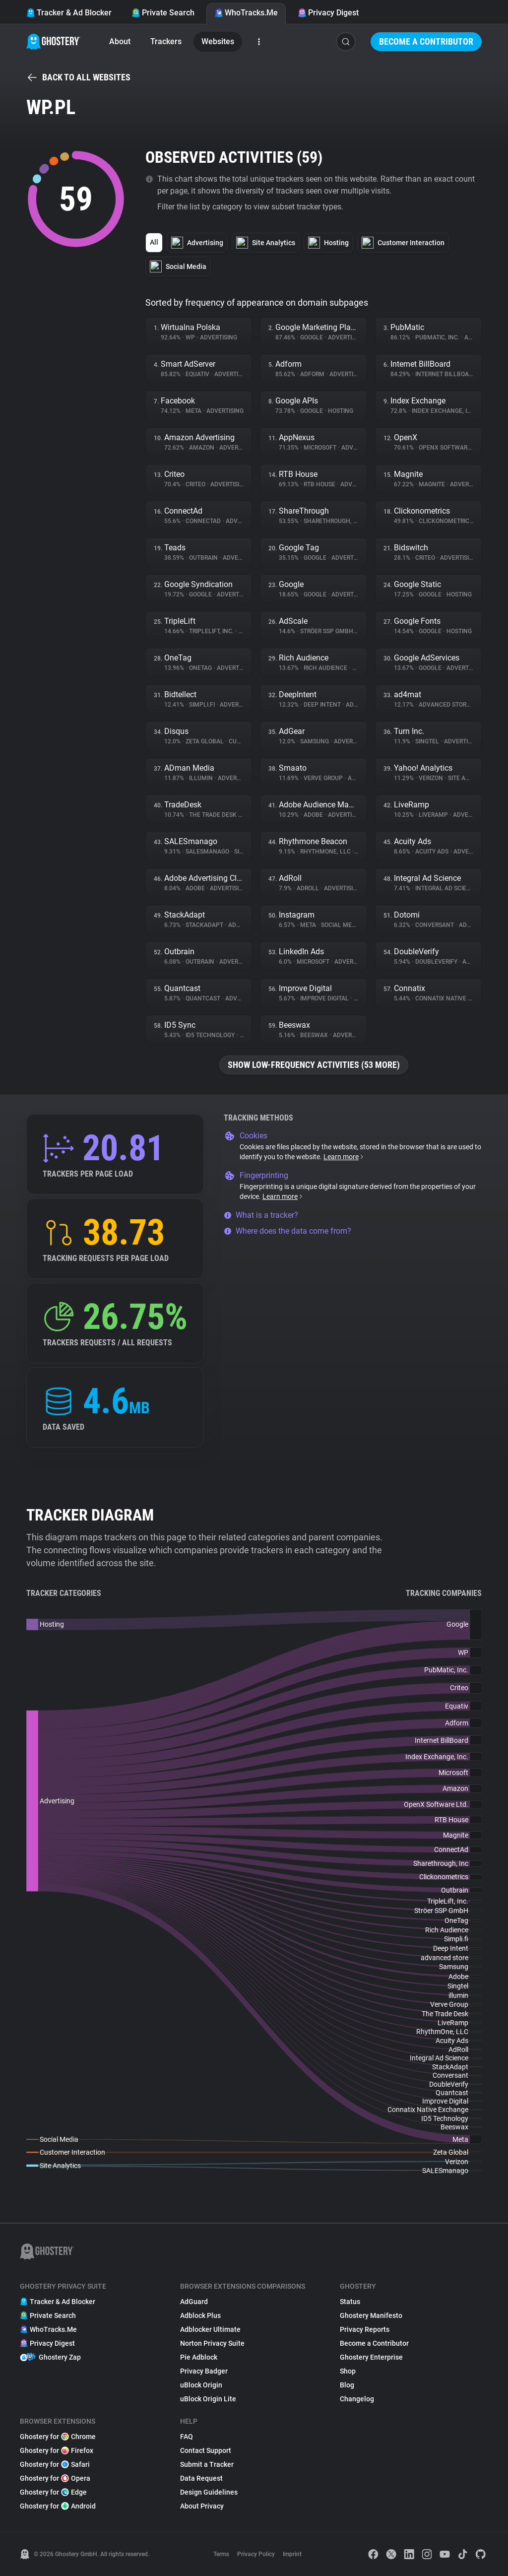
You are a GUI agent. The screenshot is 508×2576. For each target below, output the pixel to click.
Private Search (162, 12)
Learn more (344, 1157)
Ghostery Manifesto (371, 2315)
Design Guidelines (209, 2492)
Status (350, 2302)
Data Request (201, 2478)
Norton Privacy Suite (212, 2343)
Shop (348, 2371)
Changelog (357, 2399)
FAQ (186, 2437)
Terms (221, 2554)
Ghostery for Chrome (58, 2437)
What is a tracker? (261, 1215)
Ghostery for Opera (55, 2478)
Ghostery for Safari (55, 2464)
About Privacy (202, 2506)
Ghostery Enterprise (371, 2357)
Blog (347, 2385)
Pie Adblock (198, 2357)
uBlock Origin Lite (208, 2399)
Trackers (166, 41)
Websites (217, 41)
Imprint (292, 2554)
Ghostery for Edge (53, 2492)
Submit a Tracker (207, 2464)
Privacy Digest (328, 12)
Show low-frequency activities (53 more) (314, 1064)
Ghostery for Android (58, 2506)
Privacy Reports (364, 2329)
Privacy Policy (256, 2554)
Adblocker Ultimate (210, 2329)
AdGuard (194, 2302)
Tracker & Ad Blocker (69, 12)
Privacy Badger (204, 2371)
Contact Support (205, 2450)
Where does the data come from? (287, 1231)
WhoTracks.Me (246, 12)
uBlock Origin (201, 2385)
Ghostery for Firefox (56, 2450)
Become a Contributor (426, 41)
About (119, 41)
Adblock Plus (200, 2315)
